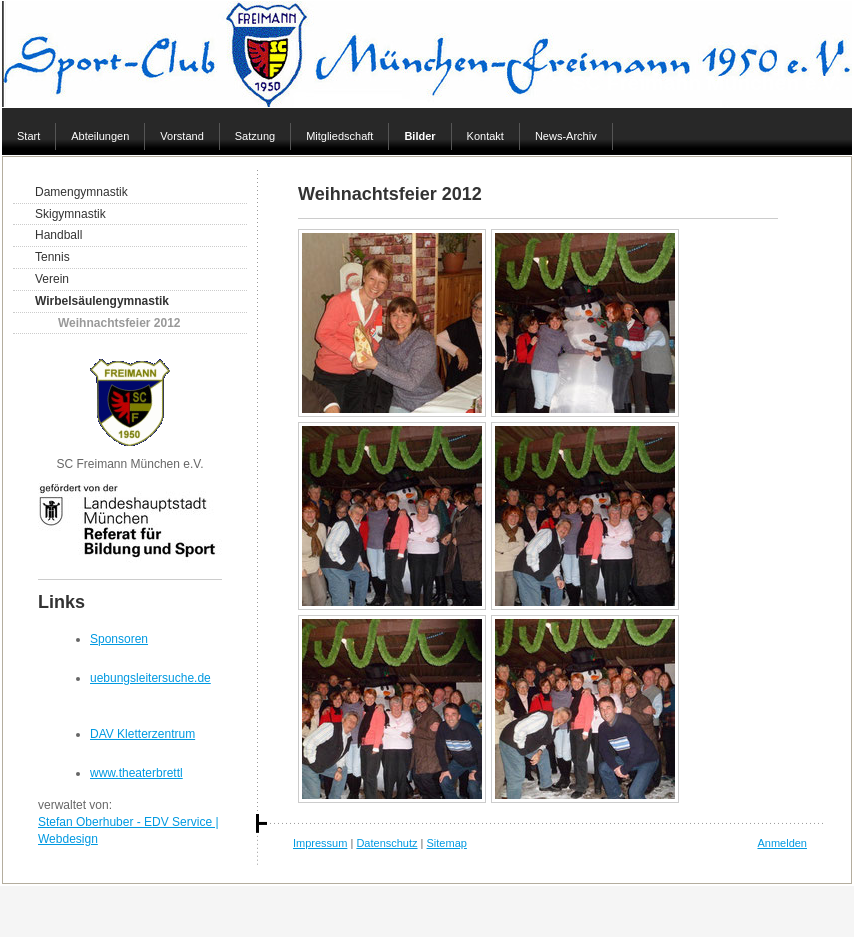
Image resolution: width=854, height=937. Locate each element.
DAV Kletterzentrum (142, 734)
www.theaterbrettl (136, 773)
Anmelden (782, 843)
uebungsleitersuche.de (150, 678)
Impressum (320, 843)
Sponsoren (119, 639)
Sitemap (447, 843)
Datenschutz (386, 843)
